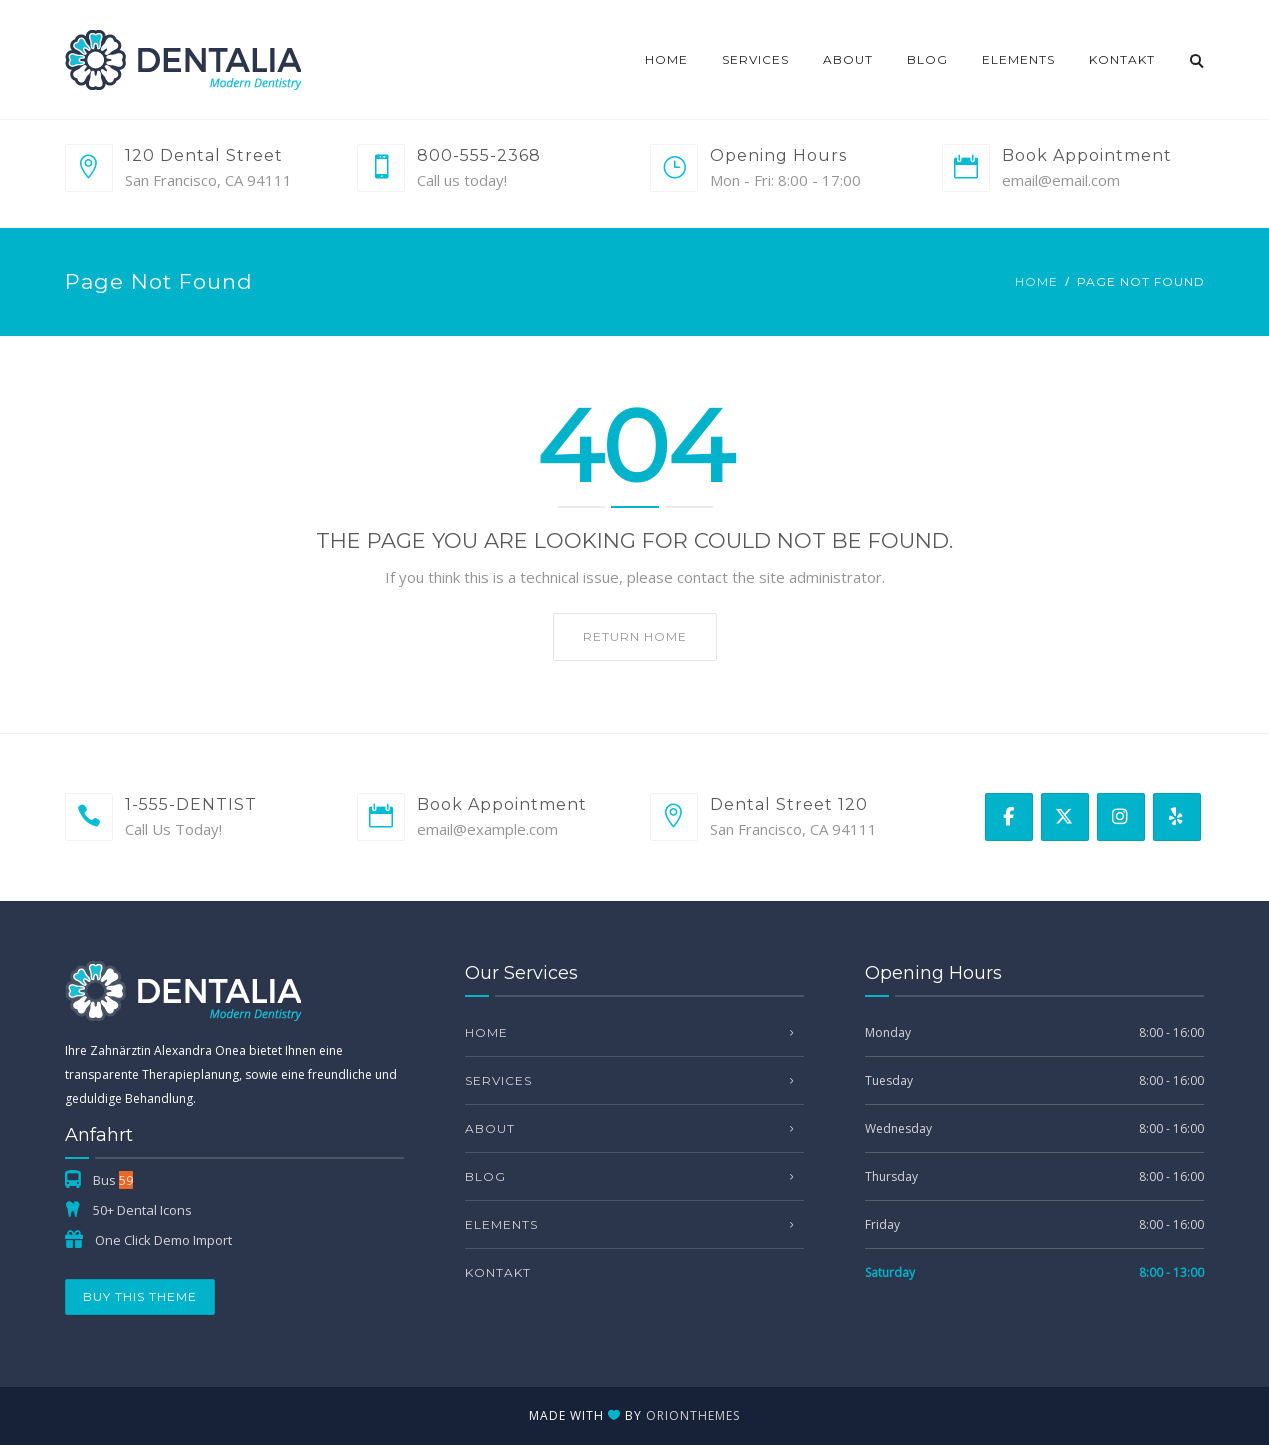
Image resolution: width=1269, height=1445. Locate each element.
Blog (927, 59)
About (848, 59)
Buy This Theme (140, 1296)
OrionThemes (693, 1415)
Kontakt (1122, 59)
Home (666, 59)
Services (755, 59)
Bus (113, 1180)
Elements (1018, 59)
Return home (635, 636)
